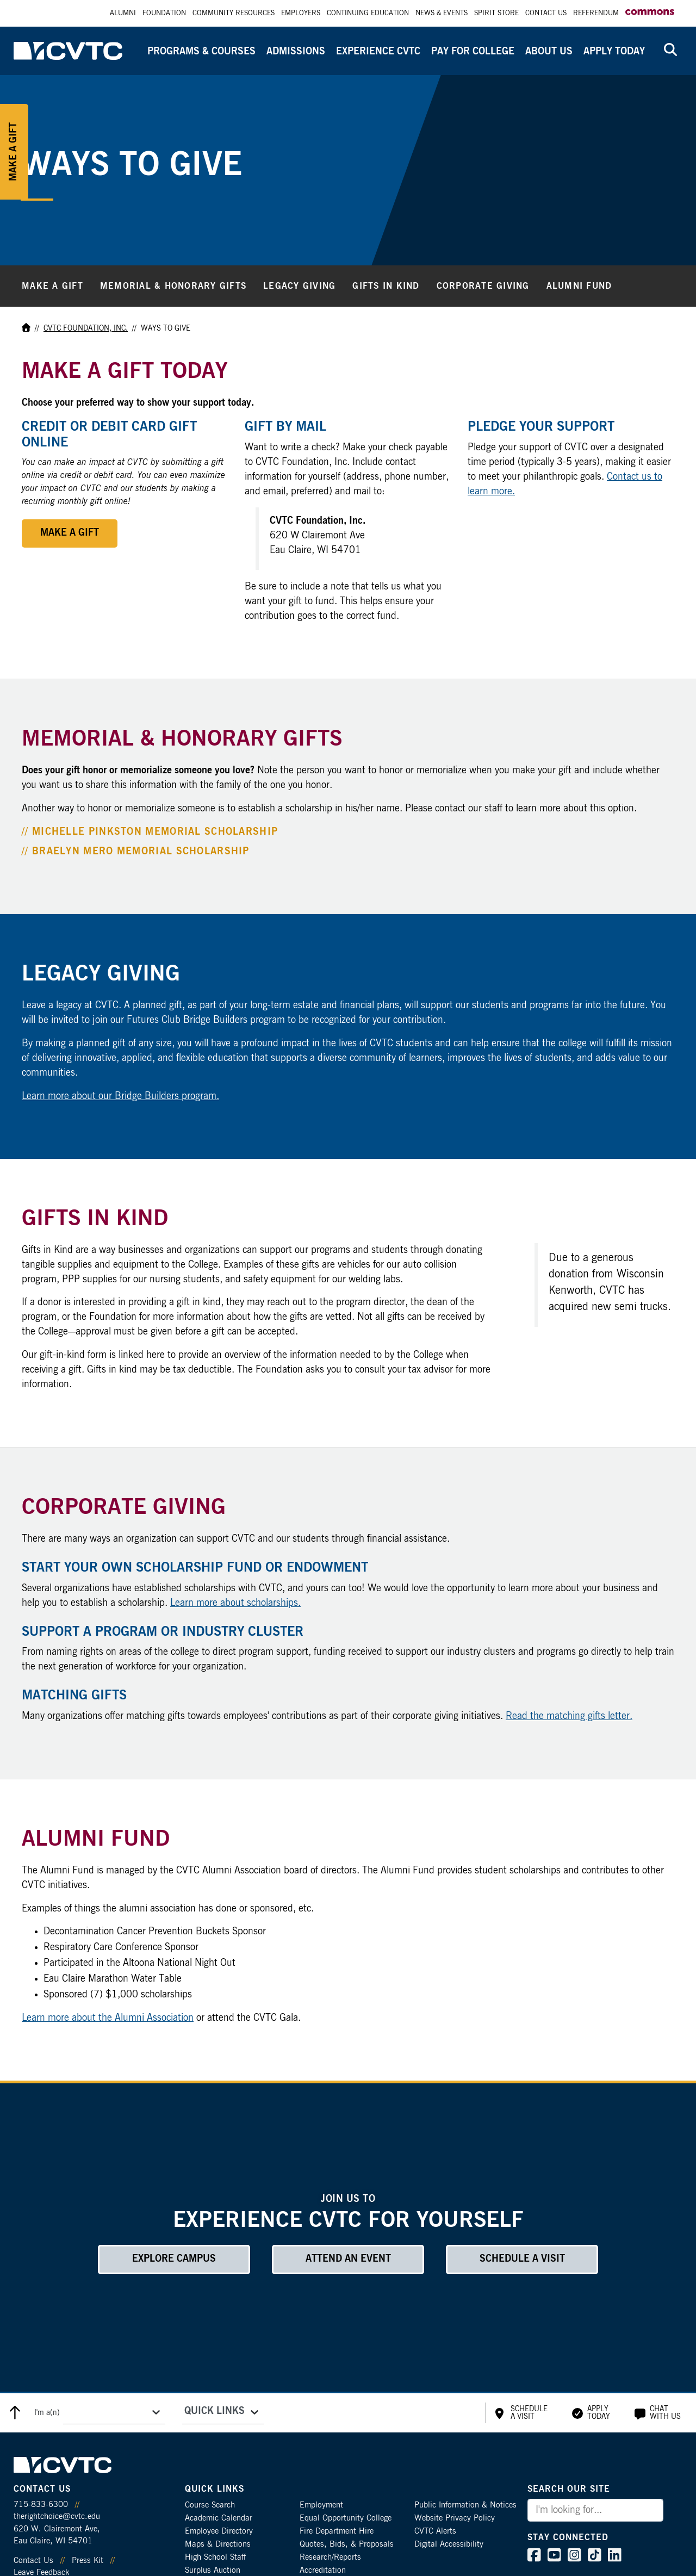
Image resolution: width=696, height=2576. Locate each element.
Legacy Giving (299, 286)
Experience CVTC (378, 52)
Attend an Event (348, 2259)
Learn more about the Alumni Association (108, 2018)
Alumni (123, 13)
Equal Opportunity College (345, 2518)
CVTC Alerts (435, 2531)
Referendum (596, 13)
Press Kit (87, 2560)
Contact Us (546, 13)
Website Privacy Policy (454, 2518)
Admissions (295, 52)
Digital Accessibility (448, 2544)
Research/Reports (330, 2557)
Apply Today (614, 52)
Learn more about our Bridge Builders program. (120, 1096)
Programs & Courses (201, 52)
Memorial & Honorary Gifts (173, 286)
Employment (321, 2505)
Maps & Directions (218, 2544)
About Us (549, 52)
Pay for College (472, 52)
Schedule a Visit (522, 2259)
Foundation (164, 13)
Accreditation (323, 2570)
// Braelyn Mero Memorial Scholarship (136, 851)
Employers (300, 13)
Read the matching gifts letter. (569, 1716)
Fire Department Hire (337, 2531)
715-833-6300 (41, 2504)
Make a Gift (52, 286)
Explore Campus (174, 2259)
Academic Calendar (218, 2518)
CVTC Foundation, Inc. (86, 328)
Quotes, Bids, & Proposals (347, 2544)
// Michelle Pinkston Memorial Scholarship (150, 832)
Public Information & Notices (465, 2505)
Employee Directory (219, 2531)
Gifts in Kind (385, 286)
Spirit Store (496, 13)
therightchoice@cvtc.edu (57, 2516)
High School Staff (215, 2557)
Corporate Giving (483, 286)
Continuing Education (368, 13)
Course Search (210, 2505)
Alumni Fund (579, 286)
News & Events (441, 13)
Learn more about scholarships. (235, 1603)
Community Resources (233, 13)
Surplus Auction (212, 2570)
